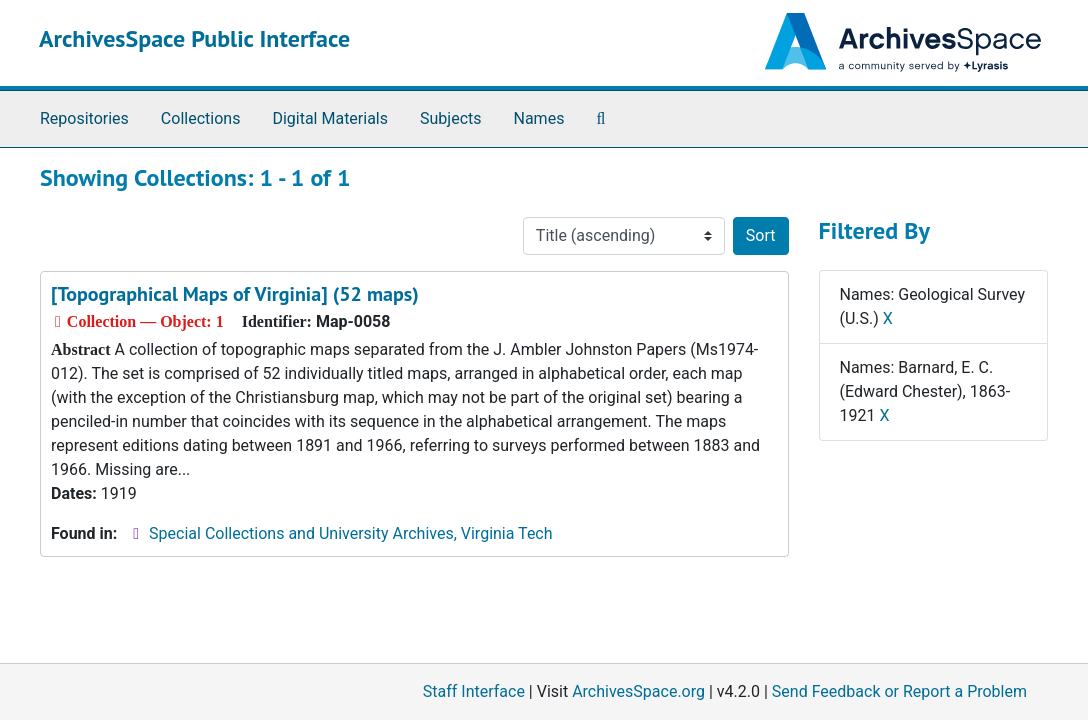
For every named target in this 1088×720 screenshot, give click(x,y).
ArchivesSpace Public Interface (194, 38)
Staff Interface (474, 691)
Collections (201, 118)
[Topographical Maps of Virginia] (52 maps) (235, 294)
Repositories (84, 118)
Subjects (450, 118)
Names (539, 118)
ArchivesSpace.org (638, 691)
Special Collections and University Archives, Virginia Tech (350, 533)
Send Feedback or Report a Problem (899, 691)
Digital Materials (330, 118)
